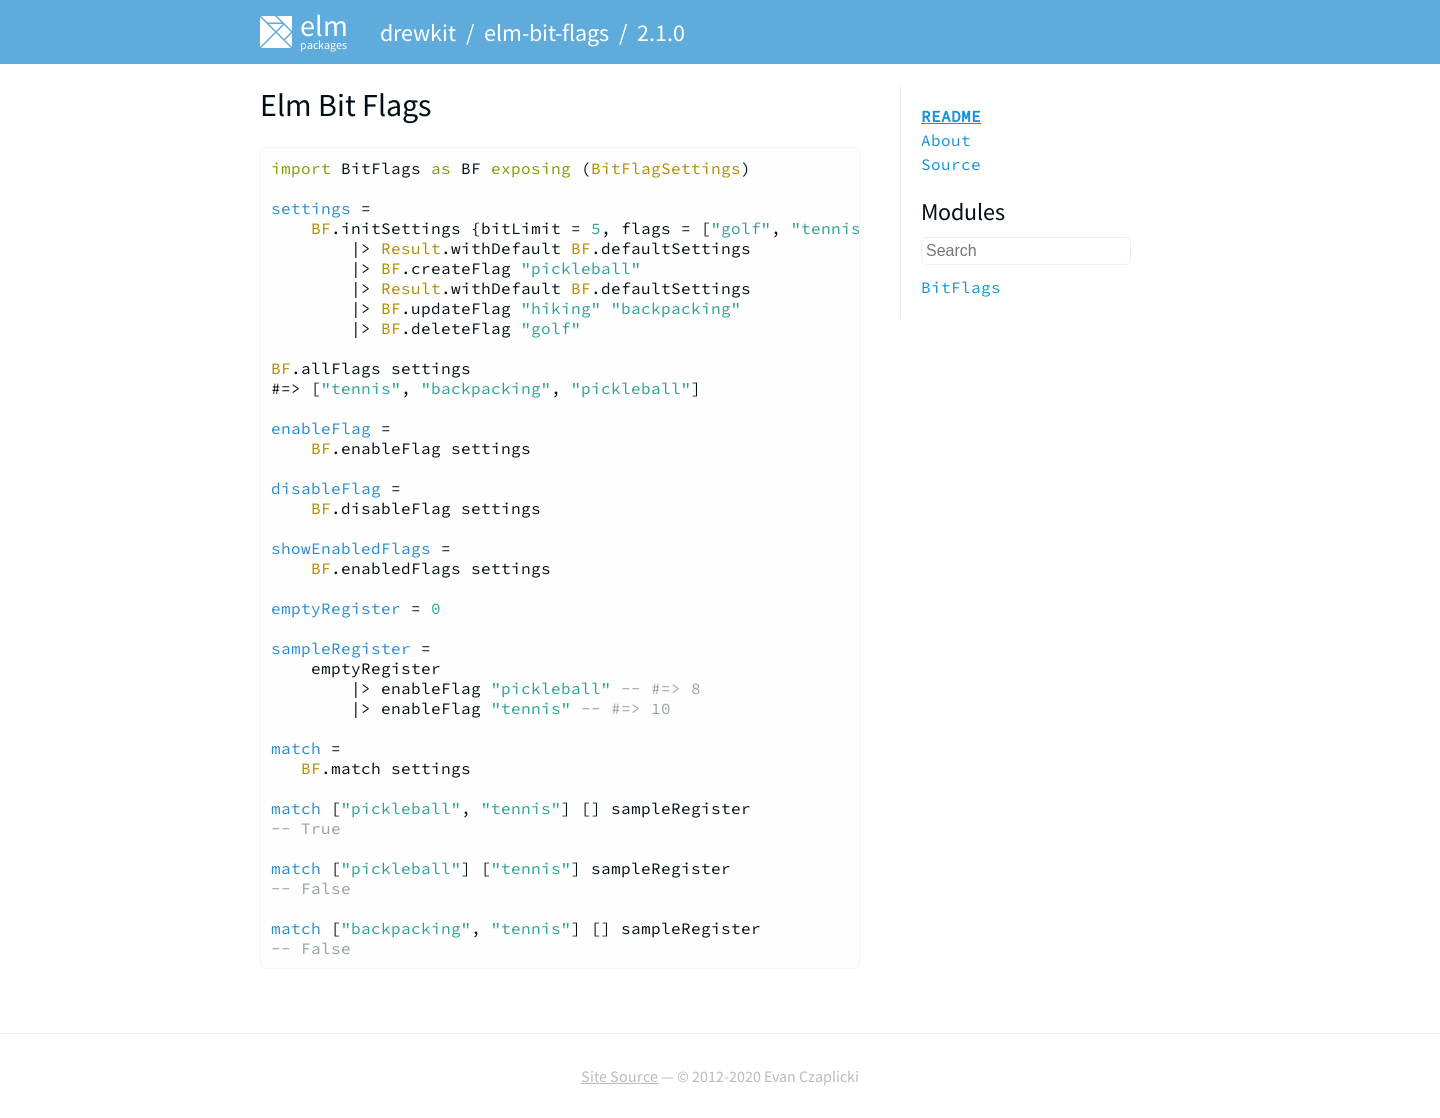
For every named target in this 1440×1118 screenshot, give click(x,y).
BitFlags (961, 287)
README (951, 116)
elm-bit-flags (546, 32)
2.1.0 (661, 32)
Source (951, 164)
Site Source (619, 1076)
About (946, 140)
